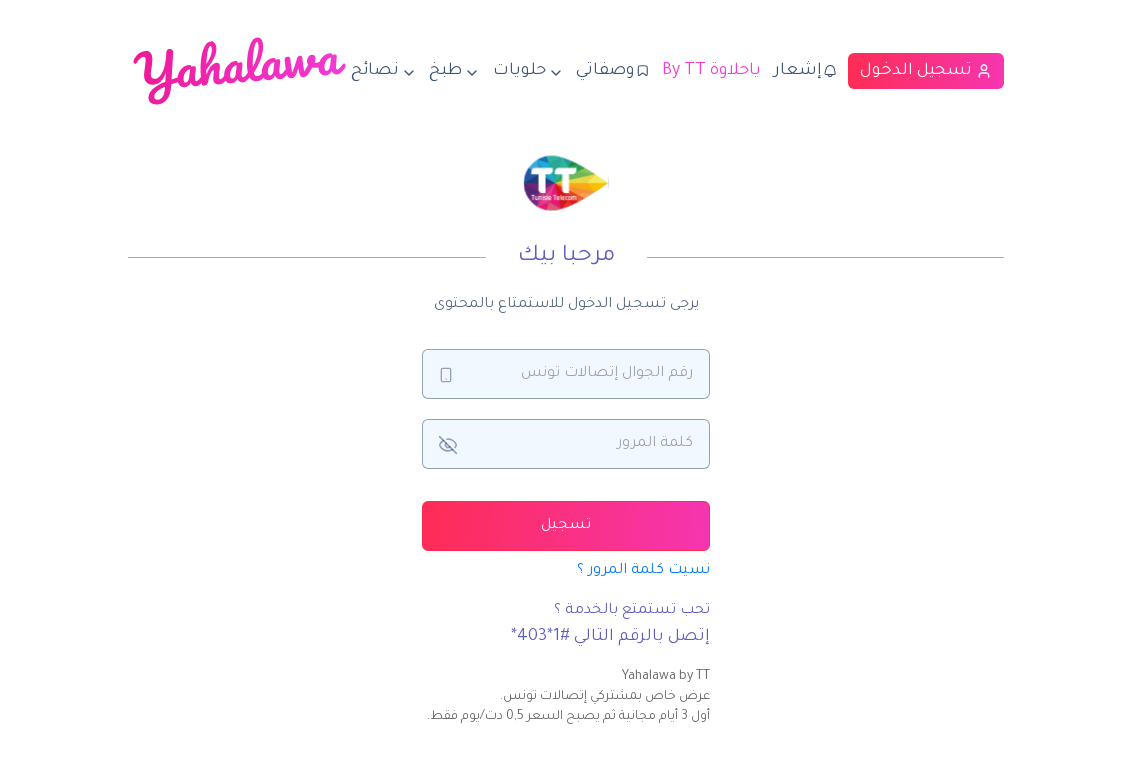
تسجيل (566, 526)
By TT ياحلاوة (711, 71)
